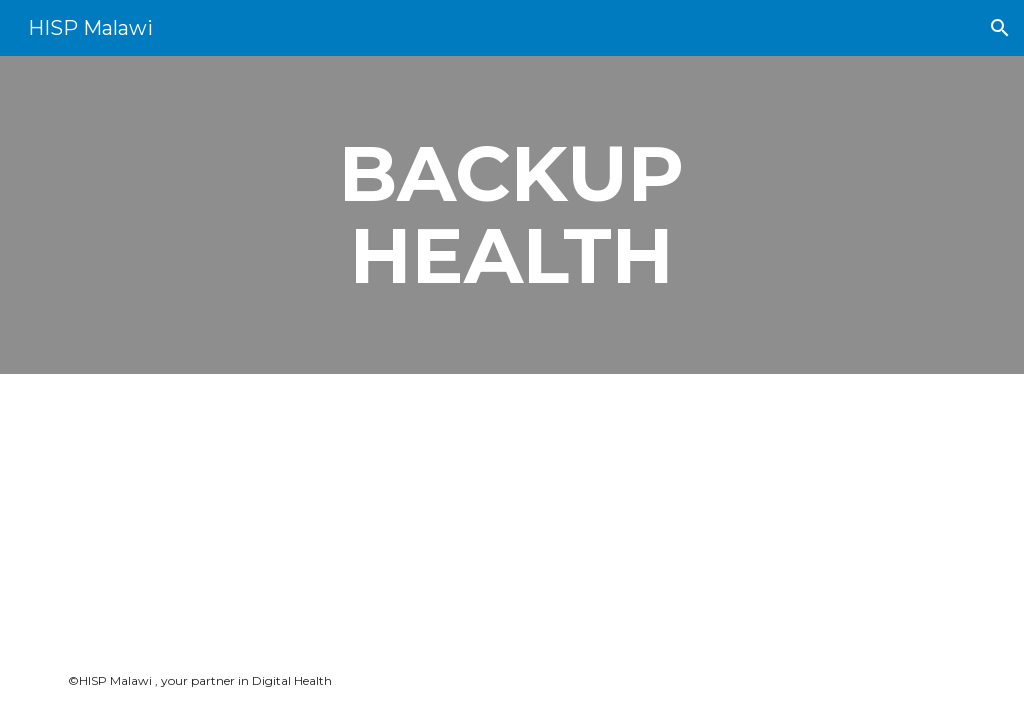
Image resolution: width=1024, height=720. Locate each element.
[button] (1000, 28)
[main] (511, 215)
